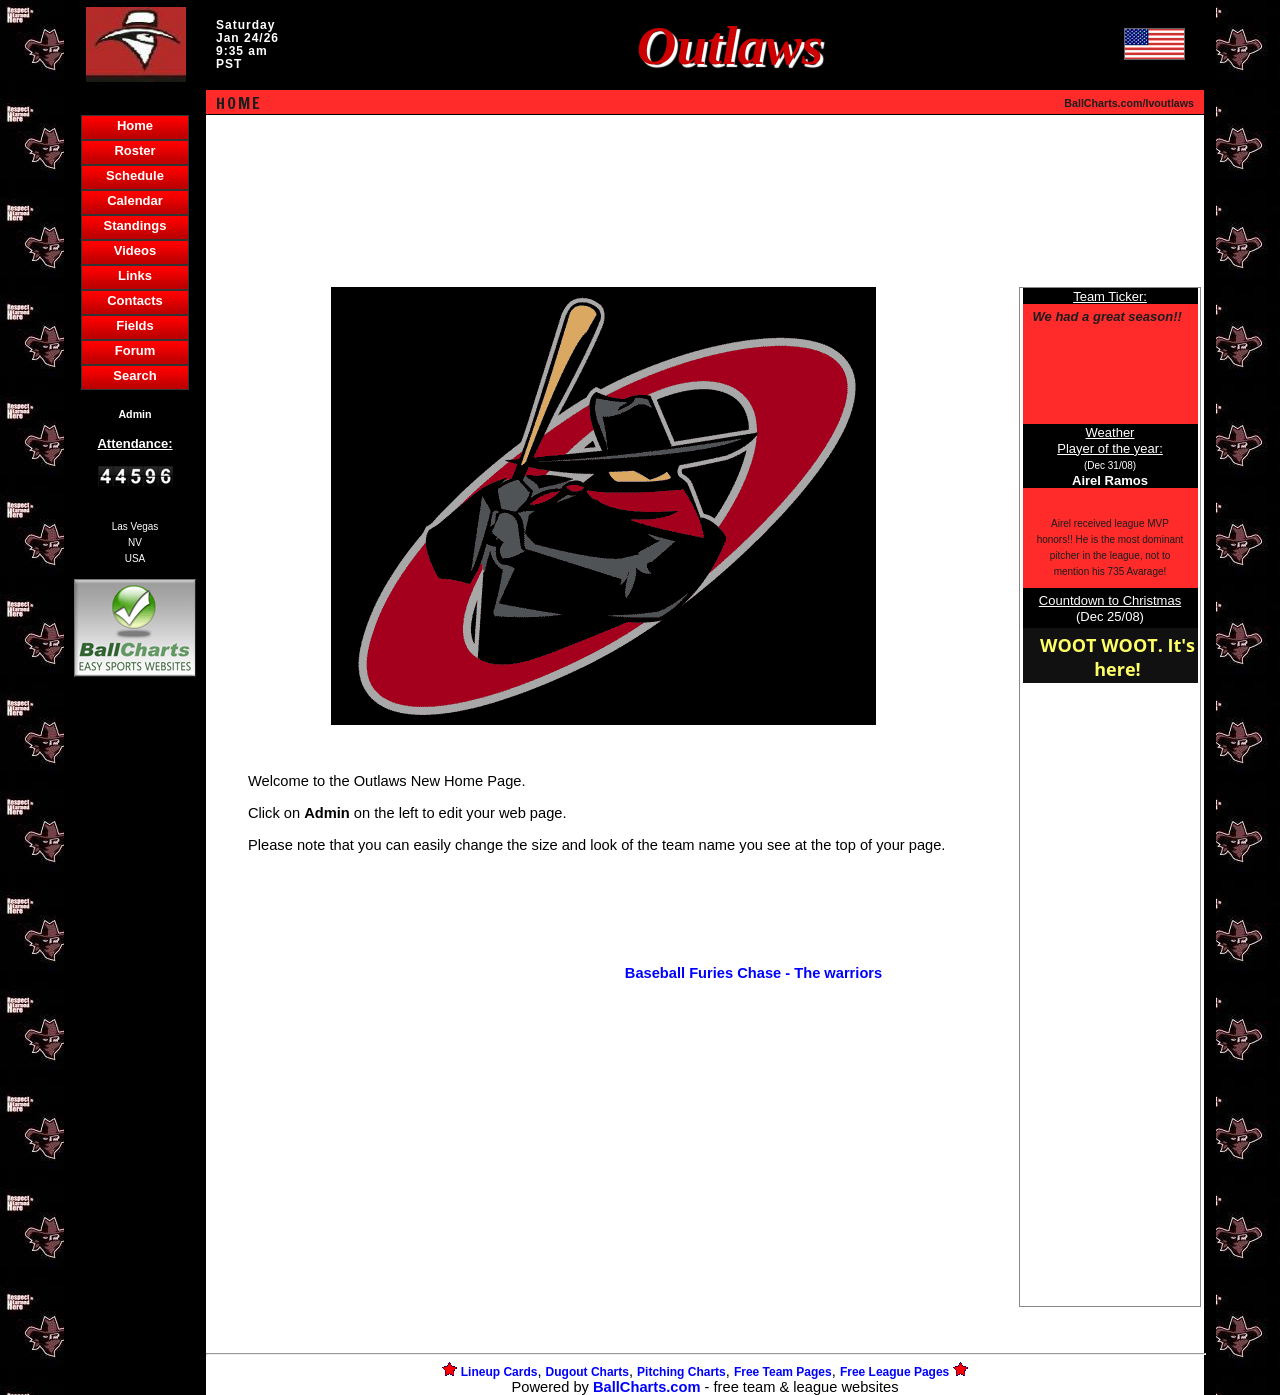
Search (134, 375)
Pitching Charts (681, 1372)
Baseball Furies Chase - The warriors (753, 973)
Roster (134, 150)
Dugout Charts (587, 1372)
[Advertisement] (135, 1026)
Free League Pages (894, 1372)
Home (135, 125)
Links (135, 275)
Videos (135, 250)
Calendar (135, 200)
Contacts (135, 300)
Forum (135, 350)
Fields (135, 325)
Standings (135, 225)
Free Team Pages (783, 1372)
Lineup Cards (499, 1372)
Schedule (135, 175)
